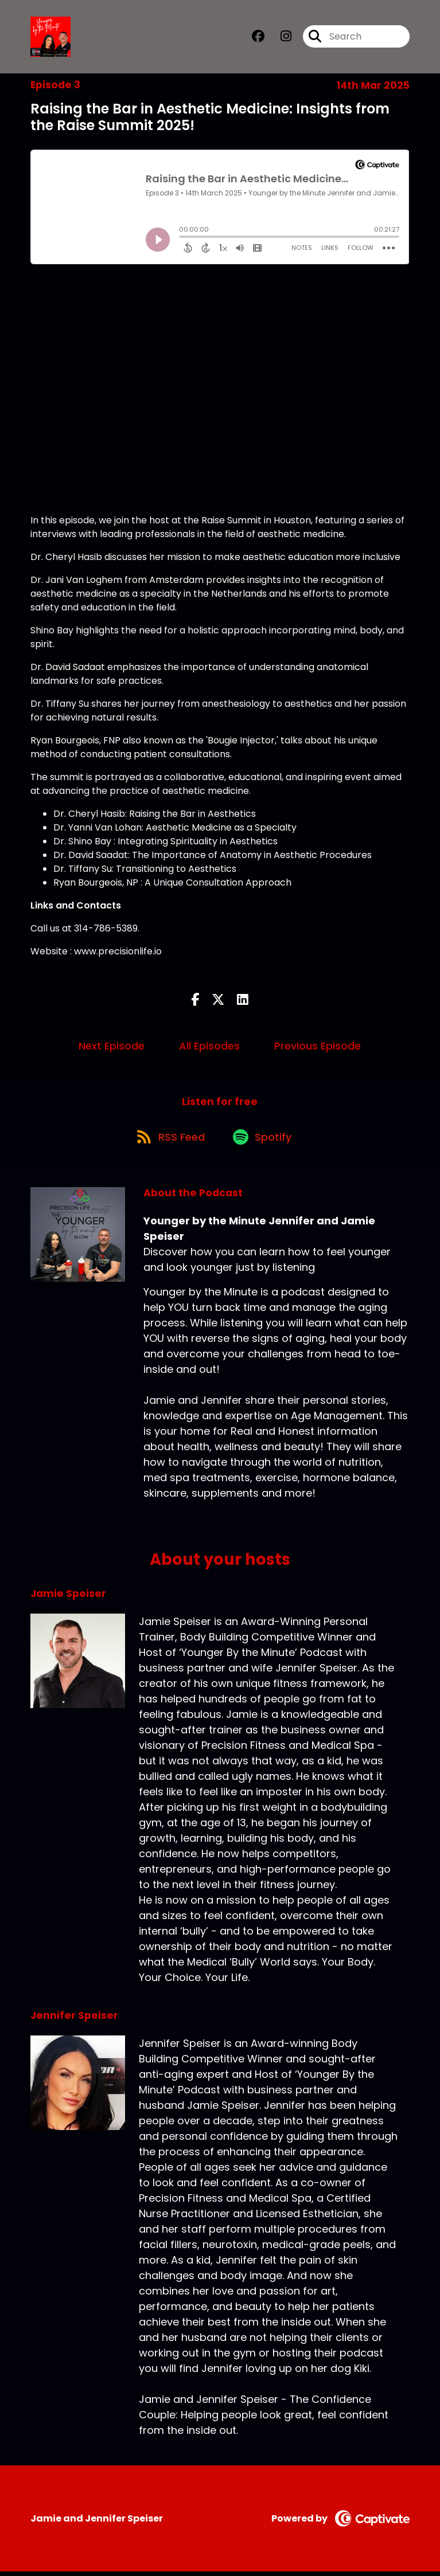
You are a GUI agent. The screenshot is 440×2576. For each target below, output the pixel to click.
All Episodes (209, 1047)
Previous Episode (317, 1047)
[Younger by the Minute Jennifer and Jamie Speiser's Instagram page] (279, 37)
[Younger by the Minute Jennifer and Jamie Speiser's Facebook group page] (258, 37)
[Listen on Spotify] (264, 1140)
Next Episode (112, 1047)
